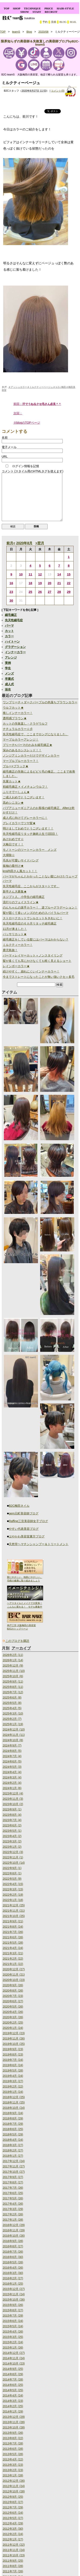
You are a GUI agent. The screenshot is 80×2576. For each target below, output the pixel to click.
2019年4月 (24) (13, 2085)
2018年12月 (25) (14, 2106)
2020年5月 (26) (13, 2016)
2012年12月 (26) (14, 2490)
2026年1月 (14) (13, 1670)
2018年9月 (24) (13, 2122)
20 (49, 592)
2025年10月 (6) (13, 1685)
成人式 (9, 693)
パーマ (9, 635)
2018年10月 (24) (14, 2117)
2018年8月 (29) (13, 2128)
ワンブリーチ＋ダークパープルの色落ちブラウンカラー (40, 712)
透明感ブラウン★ (15, 728)
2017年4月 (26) (13, 2213)
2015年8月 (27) (13, 2320)
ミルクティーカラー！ (18, 954)
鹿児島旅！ (10, 959)
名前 (5, 437)
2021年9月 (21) (13, 1931)
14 (59, 584)
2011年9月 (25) (13, 2570)
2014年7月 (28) (13, 2389)
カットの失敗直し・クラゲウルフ (25, 733)
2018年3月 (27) (13, 2154)
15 (69, 584)
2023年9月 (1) (12, 1819)
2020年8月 (24, 553)
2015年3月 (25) (13, 2346)
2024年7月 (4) (12, 1765)
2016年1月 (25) (13, 2293)
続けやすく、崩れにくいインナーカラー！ (31, 981)
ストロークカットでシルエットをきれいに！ (33, 927)
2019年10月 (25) (14, 2053)
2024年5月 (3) (12, 1776)
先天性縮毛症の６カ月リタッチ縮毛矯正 (30, 933)
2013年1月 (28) (13, 2485)
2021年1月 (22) (13, 1973)
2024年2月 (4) (12, 1792)
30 (11, 610)
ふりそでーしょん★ (16, 801)
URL (5, 456)
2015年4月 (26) (13, 2341)
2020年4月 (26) (13, 2021)
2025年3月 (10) (13, 1723)
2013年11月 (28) (14, 2431)
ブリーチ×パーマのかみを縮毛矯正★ (27, 754)
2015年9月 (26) (13, 2314)
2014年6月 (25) (13, 2394)
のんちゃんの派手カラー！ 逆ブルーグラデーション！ (40, 917)
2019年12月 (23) (14, 2042)
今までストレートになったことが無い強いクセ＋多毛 (38, 986)
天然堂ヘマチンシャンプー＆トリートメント (38, 1553)
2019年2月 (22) (13, 2096)
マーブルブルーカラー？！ (21, 770)
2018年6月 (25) (13, 2138)
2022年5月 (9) (12, 1888)
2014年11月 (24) (14, 2367)
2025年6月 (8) (12, 1707)
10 (21, 584)
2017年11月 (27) (14, 2176)
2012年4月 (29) (13, 2533)
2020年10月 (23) (14, 1989)
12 (40, 584)
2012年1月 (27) (13, 2549)
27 (49, 601)
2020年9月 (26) (13, 1995)
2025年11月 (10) (14, 1680)
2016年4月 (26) (13, 2277)
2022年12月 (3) (13, 1861)
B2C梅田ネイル (19, 1515)
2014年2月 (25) (13, 2415)
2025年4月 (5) (12, 1717)
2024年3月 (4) (12, 1787)
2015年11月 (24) (14, 2304)
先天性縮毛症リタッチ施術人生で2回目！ (30, 843)
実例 (8, 672)
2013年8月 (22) (13, 2447)
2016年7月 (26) (13, 2261)
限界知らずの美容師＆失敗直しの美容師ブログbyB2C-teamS (40, 42)
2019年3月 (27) (13, 2090)
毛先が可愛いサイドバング (21, 870)
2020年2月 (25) (13, 2032)
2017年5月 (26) (13, 2208)
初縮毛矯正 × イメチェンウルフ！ (25, 796)
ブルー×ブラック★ (15, 775)
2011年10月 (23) (14, 2565)
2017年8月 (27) (13, 2192)
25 (30, 601)
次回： (17, 413)
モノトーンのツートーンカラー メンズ (30, 859)
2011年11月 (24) (14, 2559)
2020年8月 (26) (13, 2000)
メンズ (9, 683)
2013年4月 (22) (13, 2469)
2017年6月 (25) (13, 2202)
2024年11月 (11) (14, 1744)
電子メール (9, 447)
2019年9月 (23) (13, 2058)
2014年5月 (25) (13, 2399)
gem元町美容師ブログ (23, 1523)
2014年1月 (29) (13, 2421)
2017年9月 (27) (13, 2186)
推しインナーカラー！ (18, 722)
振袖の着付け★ (13, 875)
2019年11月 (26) (14, 2048)
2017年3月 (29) (13, 2218)
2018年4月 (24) (13, 2149)
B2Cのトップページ (17, 1638)
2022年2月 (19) (13, 1904)
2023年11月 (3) (13, 1808)
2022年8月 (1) (12, 1883)
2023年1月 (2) (12, 1856)
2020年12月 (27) (14, 1979)
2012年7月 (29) (13, 2517)
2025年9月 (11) (13, 1691)
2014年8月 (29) (13, 2383)
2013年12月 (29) (14, 2426)
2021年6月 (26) (13, 1947)
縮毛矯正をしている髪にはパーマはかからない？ (35, 949)
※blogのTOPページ (26, 422)
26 (40, 601)
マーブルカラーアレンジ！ (21, 749)
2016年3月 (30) (13, 2282)
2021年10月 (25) (14, 1925)
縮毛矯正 (11, 624)
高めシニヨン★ (13, 812)
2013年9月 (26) (13, 2442)
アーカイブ (21, 1658)
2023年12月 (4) (13, 1803)
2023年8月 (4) (12, 1824)
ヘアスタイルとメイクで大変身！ (24, 1612)
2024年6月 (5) (12, 1771)
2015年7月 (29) (13, 2325)
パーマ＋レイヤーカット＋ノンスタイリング (33, 965)
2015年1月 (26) (13, 2357)
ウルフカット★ (13, 717)
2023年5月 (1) (12, 1840)
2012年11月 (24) (14, 2495)
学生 (8, 677)
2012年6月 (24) (13, 2522)
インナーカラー (15, 661)
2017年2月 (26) (13, 2224)
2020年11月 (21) (14, 1984)
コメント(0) (57, 90)
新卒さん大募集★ (15, 901)
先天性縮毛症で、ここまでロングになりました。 (35, 743)
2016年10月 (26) (14, 2245)
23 (11, 601)
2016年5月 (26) (13, 2272)
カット (9, 640)
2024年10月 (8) (13, 1749)
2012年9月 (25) (13, 2506)
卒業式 (9, 688)
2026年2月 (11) (13, 1664)
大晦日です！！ (13, 854)
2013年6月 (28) (13, 2458)
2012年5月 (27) (13, 2527)
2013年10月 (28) (14, 2437)
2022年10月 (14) (14, 1872)
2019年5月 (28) (13, 2080)
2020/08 (43, 31)
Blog (29, 31)
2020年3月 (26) (13, 2026)
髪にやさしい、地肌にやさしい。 (24, 1586)
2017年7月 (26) (13, 2197)
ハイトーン (12, 651)
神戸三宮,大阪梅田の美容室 (21, 1635)
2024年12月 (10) (14, 1739)
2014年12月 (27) (14, 2362)
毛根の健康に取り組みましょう (23, 1590)
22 (69, 592)
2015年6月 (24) (13, 2330)
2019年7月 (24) (13, 2069)
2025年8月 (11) (13, 1696)
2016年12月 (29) (14, 2234)
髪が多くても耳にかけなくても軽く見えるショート (37, 970)
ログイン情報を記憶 (25, 466)
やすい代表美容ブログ (24, 1538)
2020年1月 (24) (13, 2037)
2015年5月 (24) (13, 2336)
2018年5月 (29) (13, 2144)
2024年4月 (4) (12, 1781)
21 (59, 592)
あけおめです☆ (13, 848)
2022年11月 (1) (13, 1867)
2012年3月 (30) (13, 2538)
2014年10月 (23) (14, 2373)
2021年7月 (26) (13, 1941)
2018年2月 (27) (13, 2160)
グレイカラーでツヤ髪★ (19, 832)
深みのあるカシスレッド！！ (22, 759)
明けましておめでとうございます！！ (28, 838)
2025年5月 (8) (12, 1712)
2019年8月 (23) (13, 2064)
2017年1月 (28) (13, 2229)
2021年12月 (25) (14, 1915)
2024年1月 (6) (12, 1797)
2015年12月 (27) (14, 2298)
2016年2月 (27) (13, 2288)
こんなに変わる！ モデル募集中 (24, 1616)
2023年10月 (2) (13, 1813)
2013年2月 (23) (13, 2479)
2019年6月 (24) (13, 2074)
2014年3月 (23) (13, 2410)
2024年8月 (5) (12, 1760)
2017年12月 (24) (14, 2170)
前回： (37, 404)
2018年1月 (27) (13, 2165)
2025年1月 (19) (13, 1733)
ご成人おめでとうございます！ (24, 807)
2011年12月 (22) (14, 2554)
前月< (10, 553)
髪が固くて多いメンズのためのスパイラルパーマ (35, 922)
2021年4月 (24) (13, 1957)
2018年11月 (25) (14, 2112)
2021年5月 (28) (13, 1952)
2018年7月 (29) (13, 2133)
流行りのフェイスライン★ (21, 911)
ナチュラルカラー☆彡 (18, 738)
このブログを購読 (17, 1650)
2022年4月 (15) (13, 1893)
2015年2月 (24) (13, 2352)
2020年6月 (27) (13, 2011)
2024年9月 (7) (12, 1755)
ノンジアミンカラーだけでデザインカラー (31, 765)
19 (40, 592)
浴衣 (8, 699)
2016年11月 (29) (14, 2240)
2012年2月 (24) (13, 2543)
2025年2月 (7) (12, 1728)
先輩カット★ (12, 791)
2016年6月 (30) (13, 2266)
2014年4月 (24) (13, 2405)
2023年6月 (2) (12, 1835)
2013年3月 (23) (13, 2474)
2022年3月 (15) (13, 1899)
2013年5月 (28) (13, 2463)
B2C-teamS (40, 17)
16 (11, 592)
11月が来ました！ (15, 938)
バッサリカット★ (15, 943)
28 (59, 601)
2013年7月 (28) (13, 2453)
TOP (3, 31)
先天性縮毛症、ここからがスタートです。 (31, 895)
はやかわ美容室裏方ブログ (27, 1546)
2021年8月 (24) (13, 1936)
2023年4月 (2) (12, 1845)
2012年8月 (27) (13, 2511)
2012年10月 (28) (14, 2501)
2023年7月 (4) (12, 1829)
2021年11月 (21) (14, 1920)
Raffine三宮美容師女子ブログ (28, 1530)
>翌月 (39, 553)
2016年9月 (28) (13, 2250)
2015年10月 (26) (14, 2309)
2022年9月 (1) (12, 1877)
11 (30, 584)
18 (30, 592)
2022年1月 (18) (13, 1909)
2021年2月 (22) (13, 1968)
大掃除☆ (9, 864)
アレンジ (11, 667)
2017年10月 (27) (14, 2181)
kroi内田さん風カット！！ (20, 880)
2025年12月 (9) (13, 1675)
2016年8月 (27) (13, 2256)
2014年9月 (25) (13, 2378)
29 (69, 601)
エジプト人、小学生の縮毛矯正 (24, 906)
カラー (9, 645)
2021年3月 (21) (13, 1963)
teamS (16, 31)
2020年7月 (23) (13, 2005)
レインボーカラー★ (16, 975)
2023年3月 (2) (12, 1851)
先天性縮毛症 (14, 629)
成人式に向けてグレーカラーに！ (25, 827)
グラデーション (15, 656)
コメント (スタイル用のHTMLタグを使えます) (32, 471)
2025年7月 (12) (13, 1701)
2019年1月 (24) (13, 2101)
